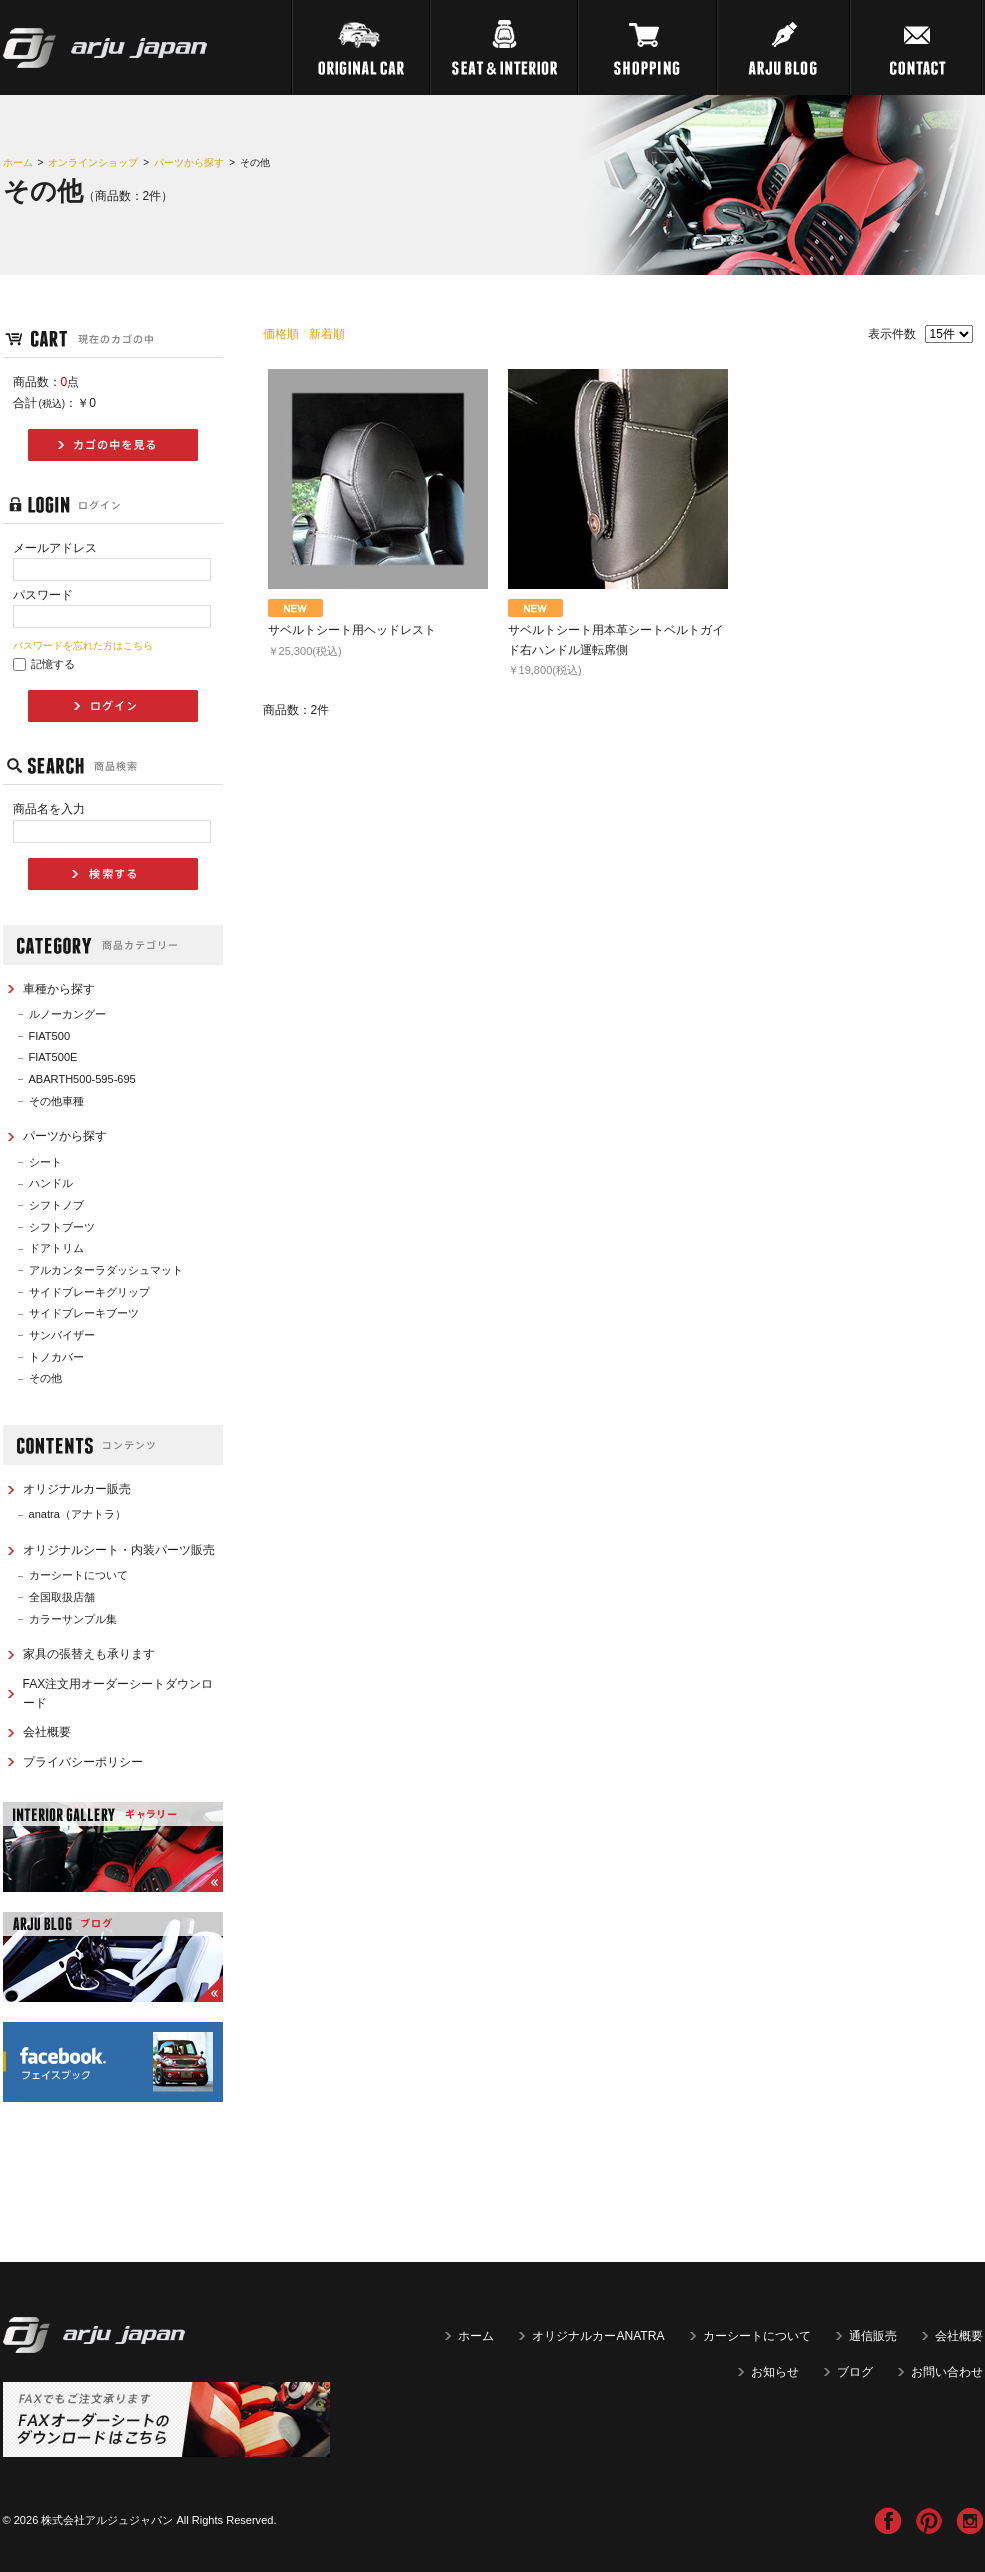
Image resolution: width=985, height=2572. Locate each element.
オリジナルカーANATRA (598, 2336)
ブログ (855, 2372)
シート (45, 1162)
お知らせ (775, 2372)
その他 (45, 1378)
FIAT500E (53, 1057)
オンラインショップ (93, 162)
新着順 (327, 334)
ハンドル (51, 1183)
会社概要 (47, 1732)
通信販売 (873, 2336)
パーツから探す (189, 162)
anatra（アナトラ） (77, 1514)
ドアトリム (56, 1248)
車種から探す (59, 989)
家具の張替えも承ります (89, 1654)
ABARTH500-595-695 (82, 1079)
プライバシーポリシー (83, 1762)
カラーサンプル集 (73, 1619)
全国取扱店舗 (62, 1597)
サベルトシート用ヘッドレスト (352, 630)
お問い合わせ (947, 2372)
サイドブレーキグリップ (89, 1292)
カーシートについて (78, 1575)
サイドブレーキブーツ (84, 1313)
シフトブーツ (62, 1227)
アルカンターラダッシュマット (106, 1270)
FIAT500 (50, 1036)
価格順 (281, 334)
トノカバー (56, 1357)
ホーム (18, 162)
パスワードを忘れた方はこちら (83, 645)
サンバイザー (62, 1335)
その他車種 (56, 1101)
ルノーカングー (67, 1014)
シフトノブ (56, 1205)
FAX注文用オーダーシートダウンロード (118, 1693)
